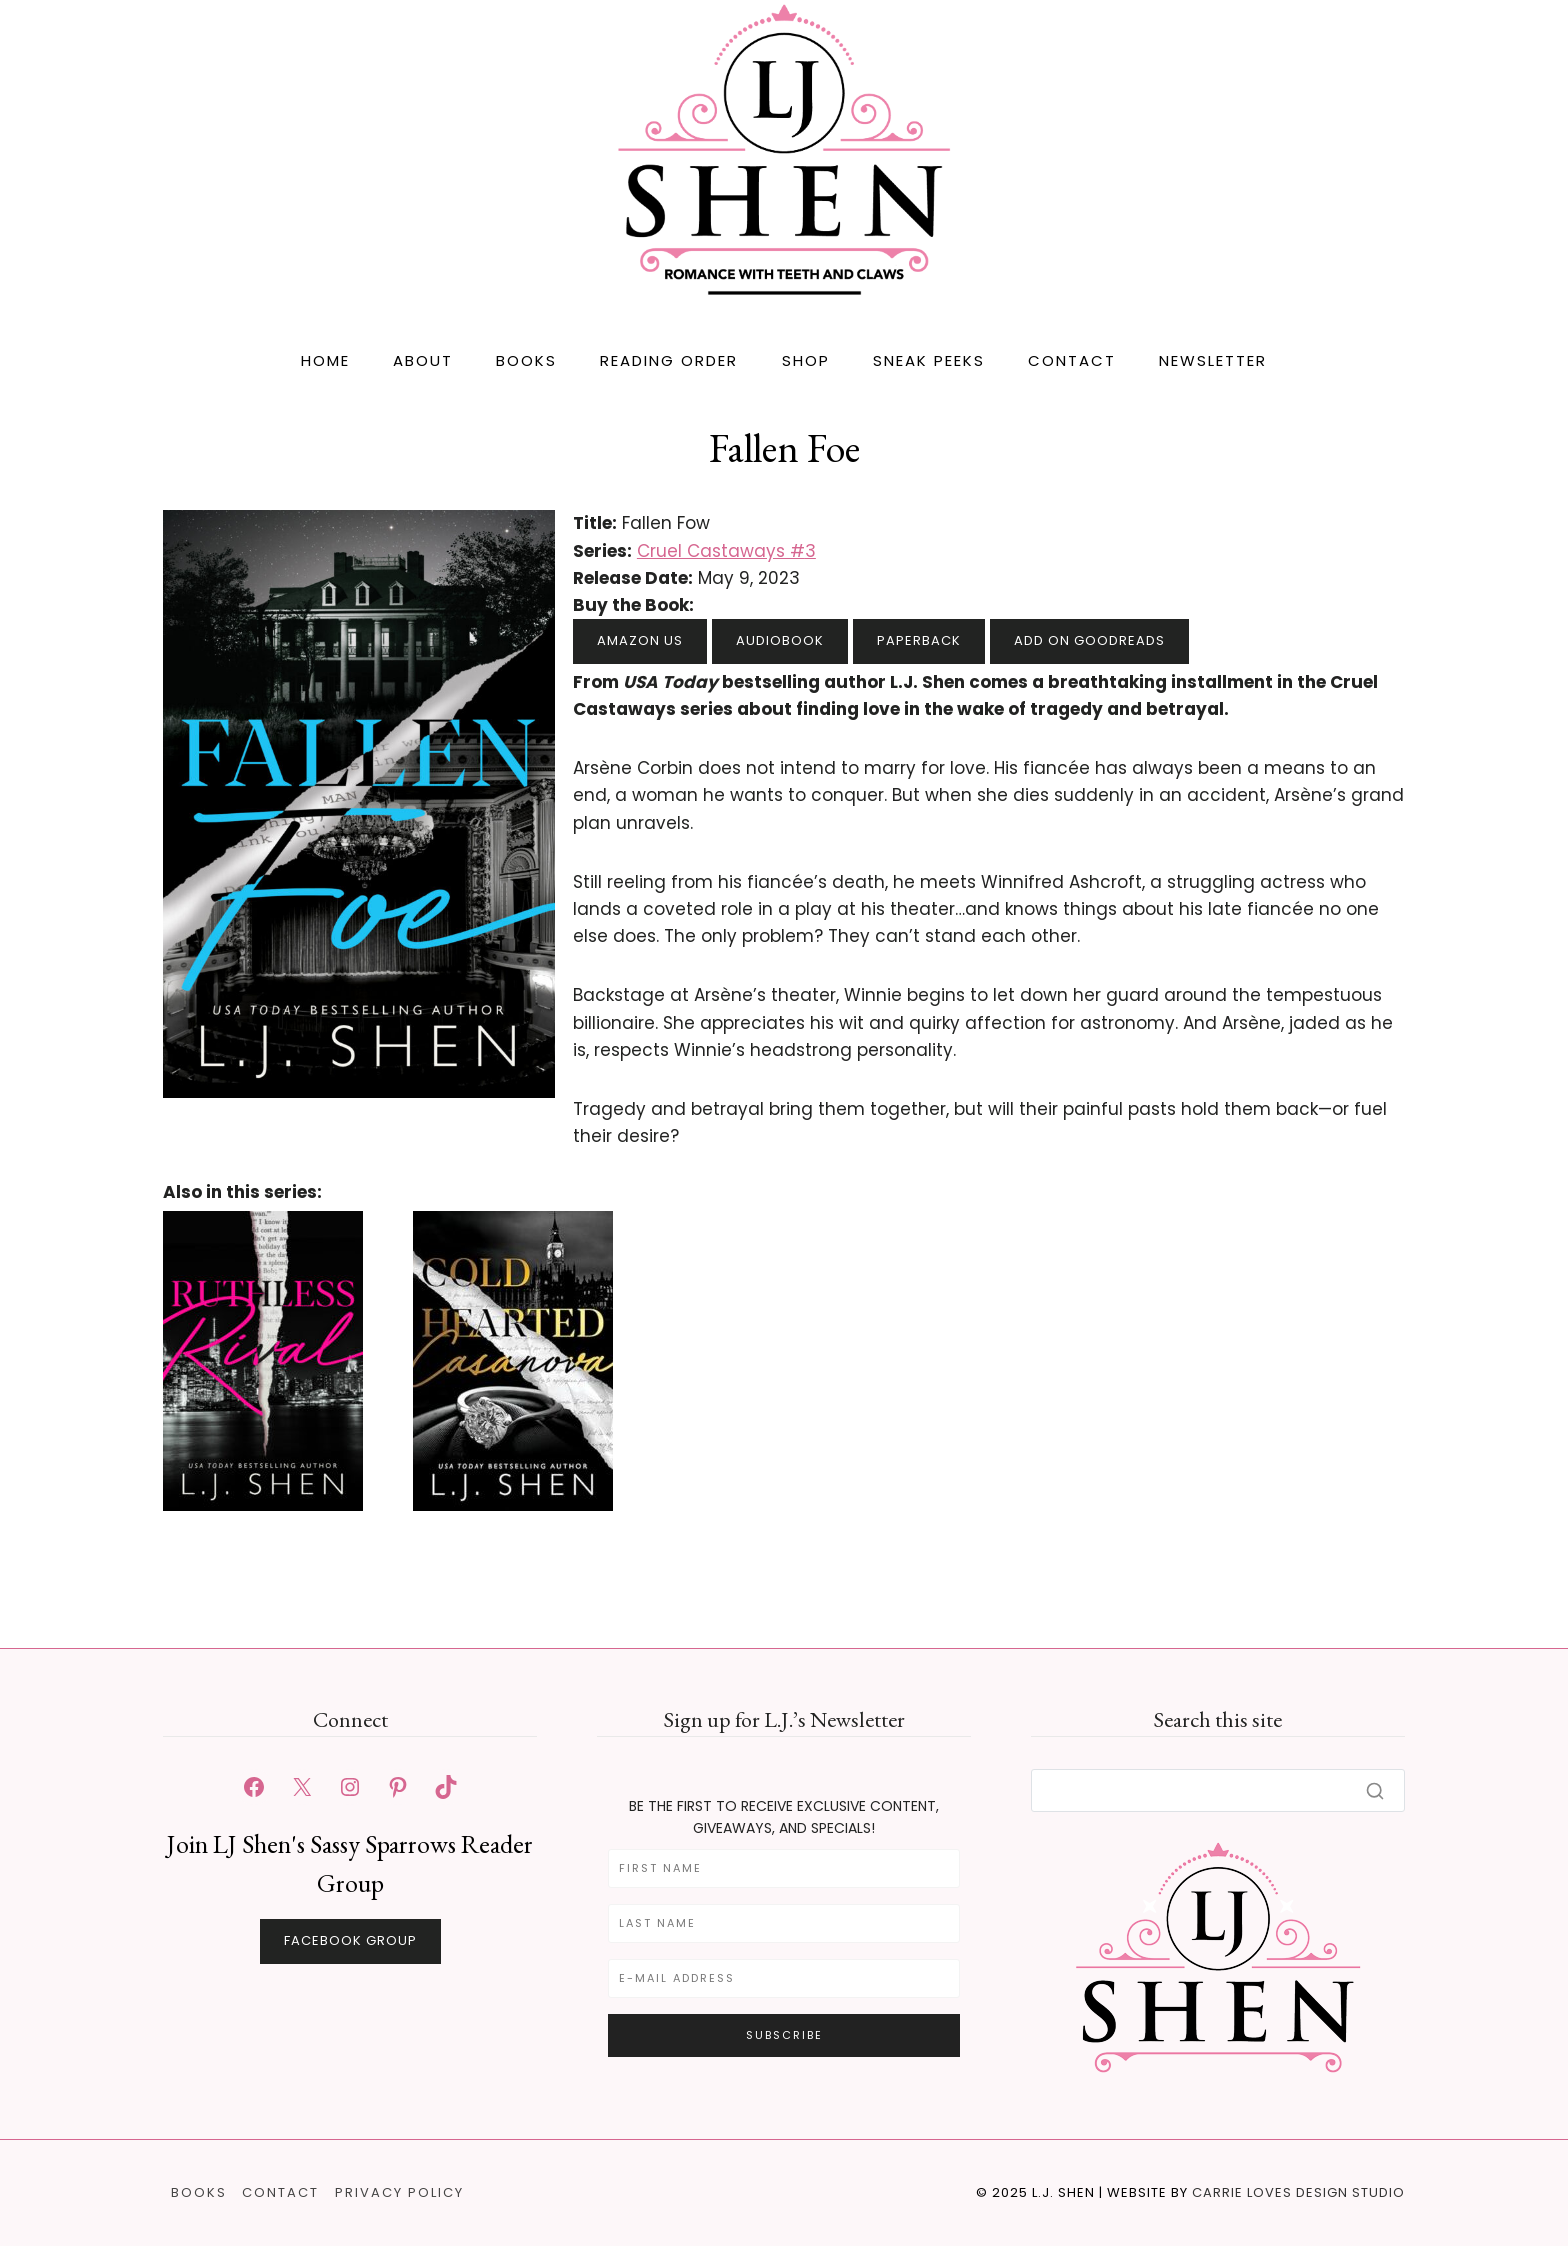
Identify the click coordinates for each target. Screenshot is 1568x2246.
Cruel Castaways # (726, 551)
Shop (806, 360)
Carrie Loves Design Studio (1298, 2192)
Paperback (919, 640)
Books (526, 360)
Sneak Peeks (929, 360)
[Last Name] (784, 1923)
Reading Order (669, 360)
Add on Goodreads (1089, 640)
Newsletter (1213, 360)
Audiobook (780, 640)
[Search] (1218, 1790)
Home (325, 360)
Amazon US (640, 640)
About (423, 360)
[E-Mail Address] (784, 1978)
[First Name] (784, 1868)
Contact (1072, 360)
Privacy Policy (399, 2192)
